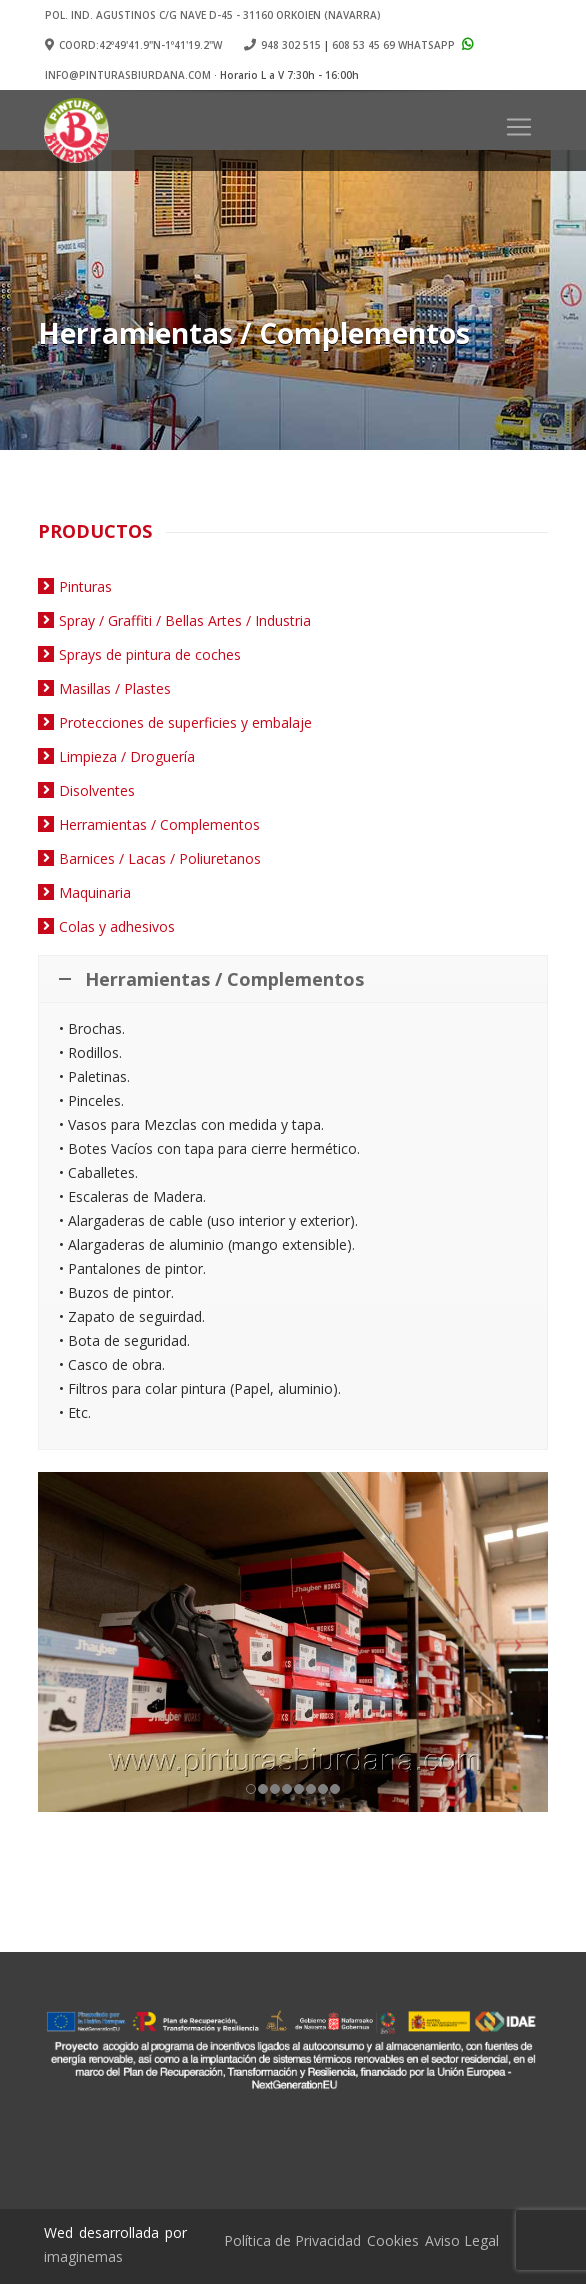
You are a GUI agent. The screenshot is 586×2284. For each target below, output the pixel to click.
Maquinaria (95, 892)
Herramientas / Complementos (159, 824)
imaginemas (83, 2256)
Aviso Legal (462, 2240)
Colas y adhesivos (117, 926)
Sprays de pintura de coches (150, 654)
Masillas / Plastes (115, 688)
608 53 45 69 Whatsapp (405, 45)
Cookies (393, 2240)
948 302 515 (291, 45)
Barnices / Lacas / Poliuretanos (160, 858)
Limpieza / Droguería (127, 756)
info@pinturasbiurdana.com (128, 75)
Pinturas (85, 586)
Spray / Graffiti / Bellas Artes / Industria (185, 620)
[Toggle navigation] (519, 127)
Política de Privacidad (292, 2240)
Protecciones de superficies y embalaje (185, 722)
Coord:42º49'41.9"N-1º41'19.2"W (133, 45)
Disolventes (97, 790)
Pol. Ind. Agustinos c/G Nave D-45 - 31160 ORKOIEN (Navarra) (213, 15)
